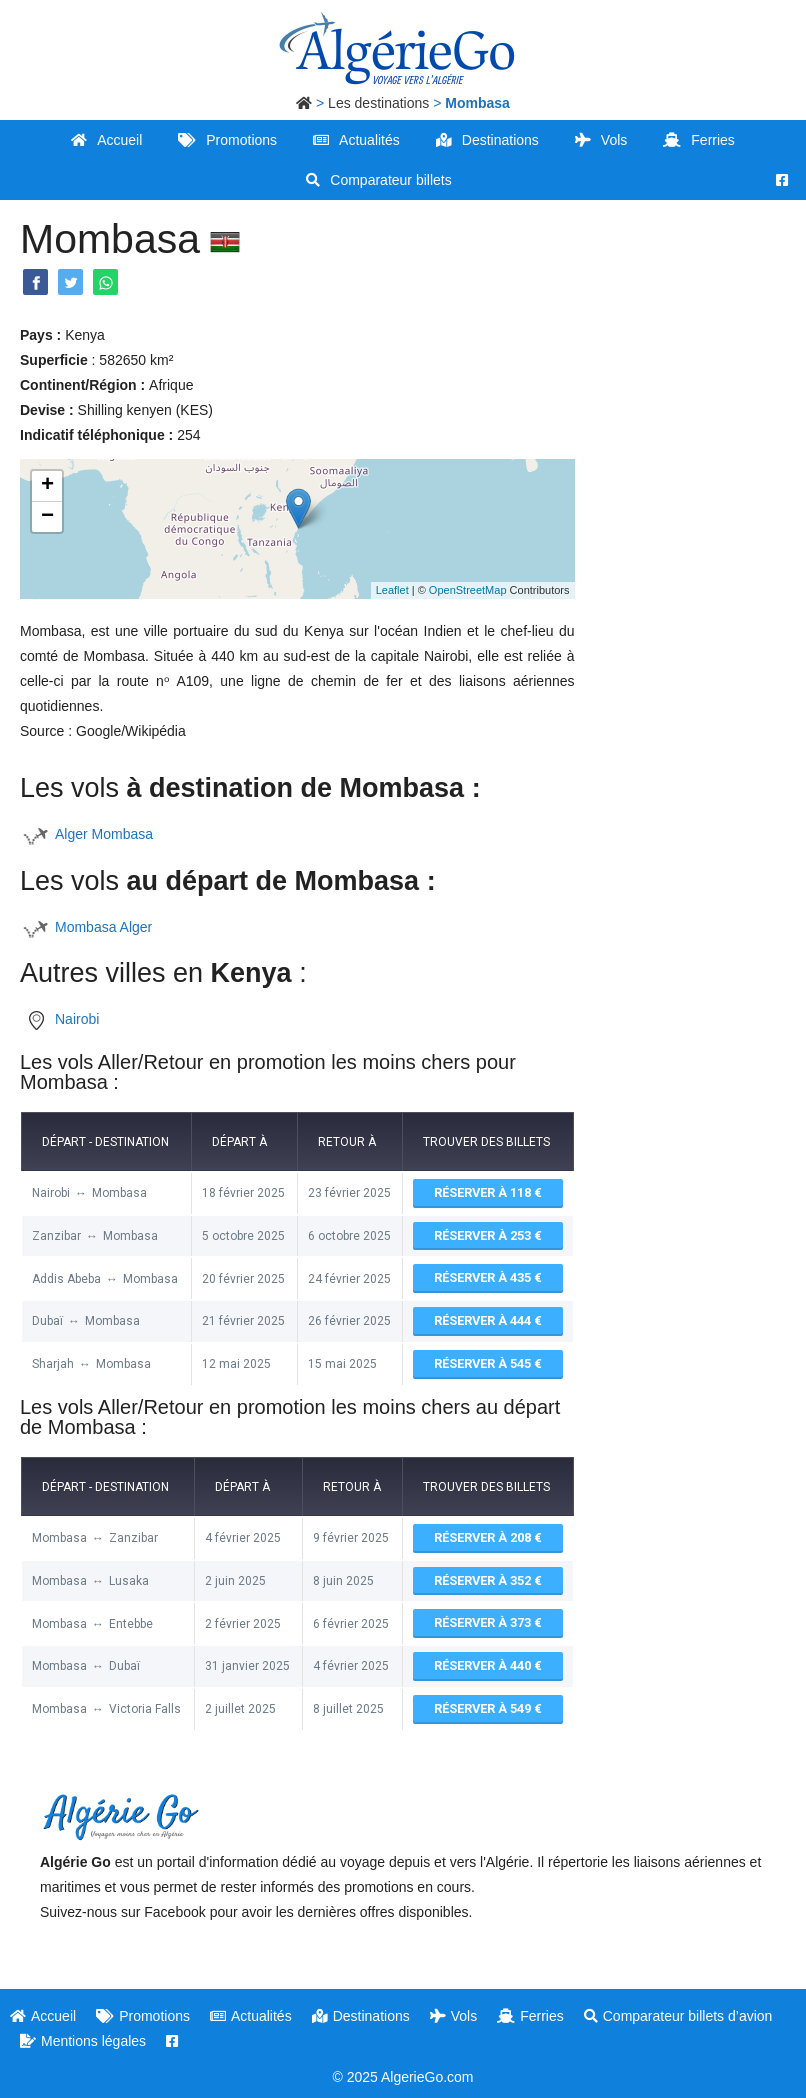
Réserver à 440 (487, 1656)
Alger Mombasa (104, 834)
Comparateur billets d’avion (678, 2004)
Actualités (356, 140)
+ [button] (47, 486)
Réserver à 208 (487, 1531)
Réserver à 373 (487, 1614)
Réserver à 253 (487, 1233)
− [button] (47, 517)
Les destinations (378, 103)
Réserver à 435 (487, 1275)
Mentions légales (83, 2029)
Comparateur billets (378, 180)
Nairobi (77, 1019)
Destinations (487, 140)
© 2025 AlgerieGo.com (402, 2065)
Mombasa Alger (103, 927)
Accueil (106, 140)
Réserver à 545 (487, 1358)
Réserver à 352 (487, 1572)
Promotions (227, 140)
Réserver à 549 (487, 1697)
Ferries (699, 140)
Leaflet (392, 590)
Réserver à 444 (487, 1317)
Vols (601, 140)
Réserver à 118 (487, 1192)
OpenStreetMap (468, 590)
